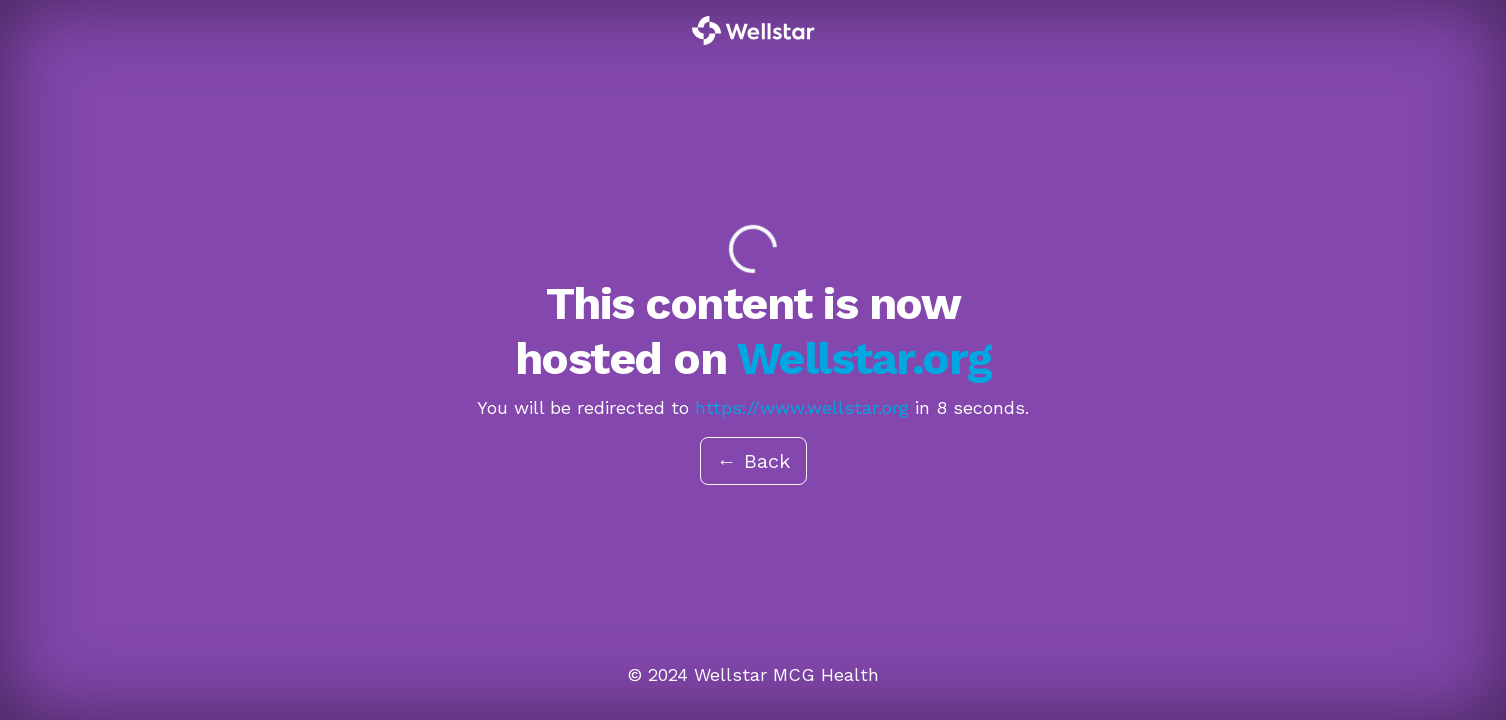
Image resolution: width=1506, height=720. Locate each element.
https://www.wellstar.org (802, 407)
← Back (753, 461)
